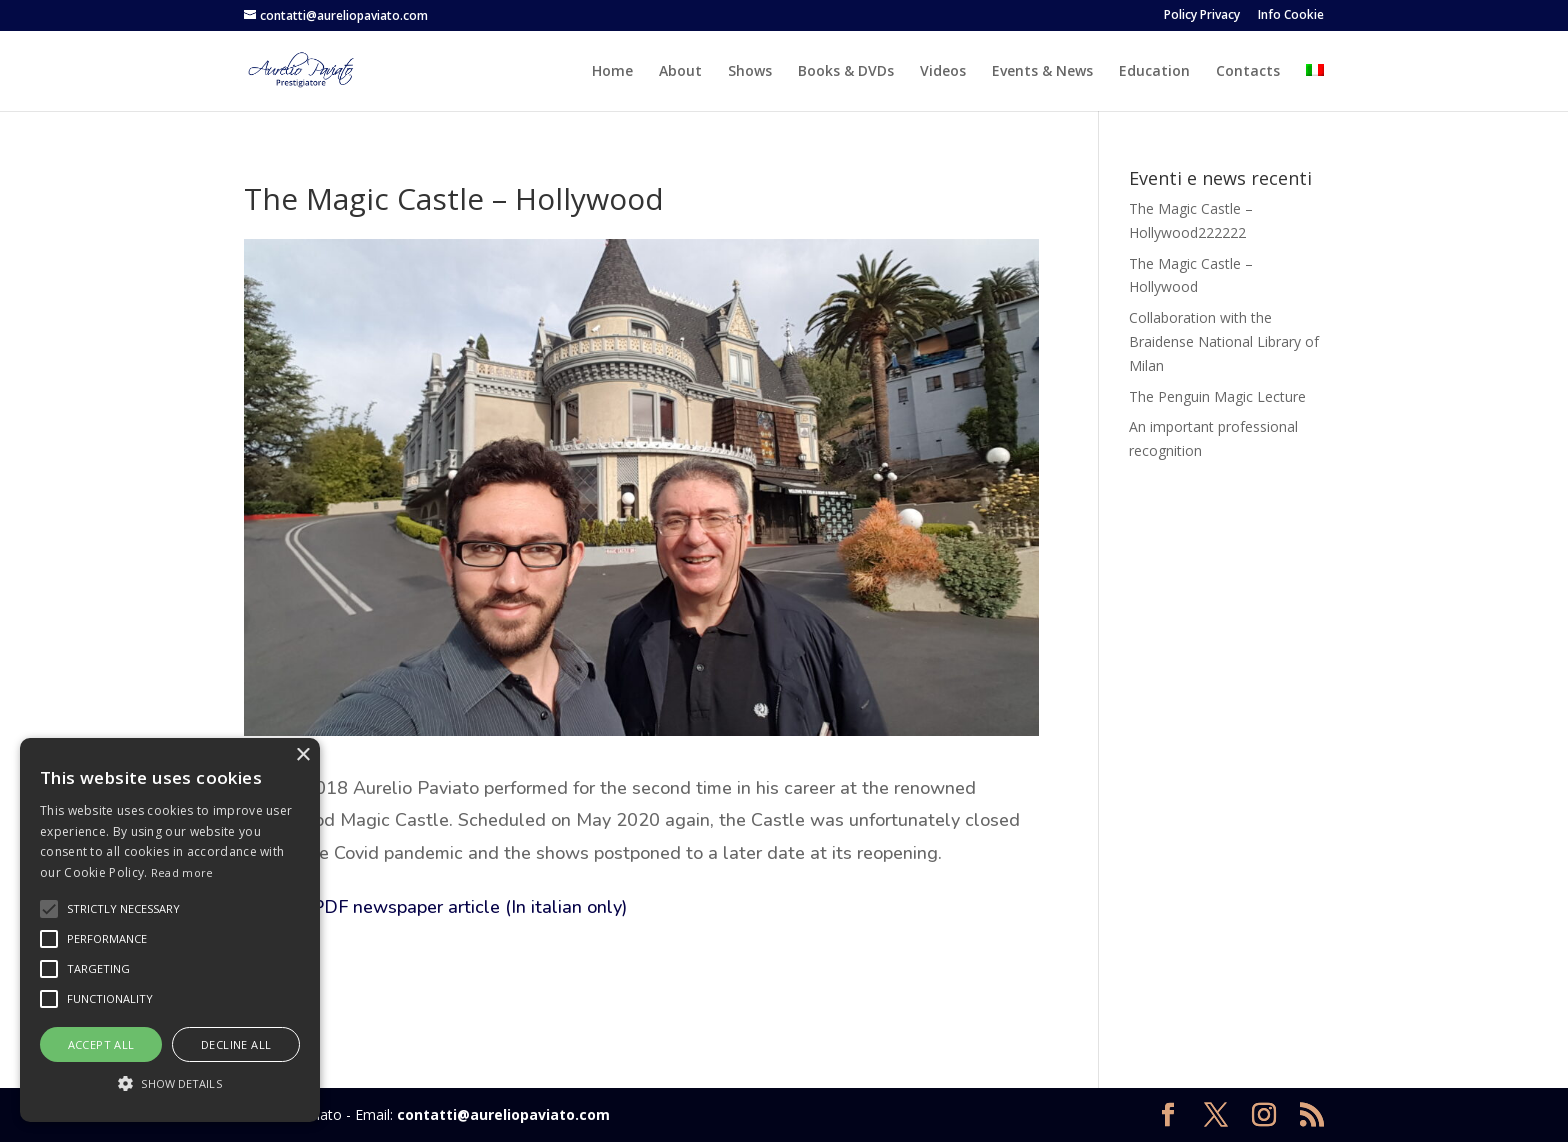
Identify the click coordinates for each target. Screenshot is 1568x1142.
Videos (943, 72)
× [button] (302, 755)
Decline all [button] (236, 1044)
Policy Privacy (1202, 16)
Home (612, 72)
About (680, 72)
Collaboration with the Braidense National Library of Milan (1224, 341)
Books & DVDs (846, 72)
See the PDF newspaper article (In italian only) (435, 907)
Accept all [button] (101, 1044)
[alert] (170, 930)
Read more (182, 872)
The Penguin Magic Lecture (1217, 396)
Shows (750, 72)
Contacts (1248, 72)
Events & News (1042, 72)
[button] (170, 1084)
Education (1154, 72)
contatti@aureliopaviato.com (503, 1114)
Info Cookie (1291, 16)
